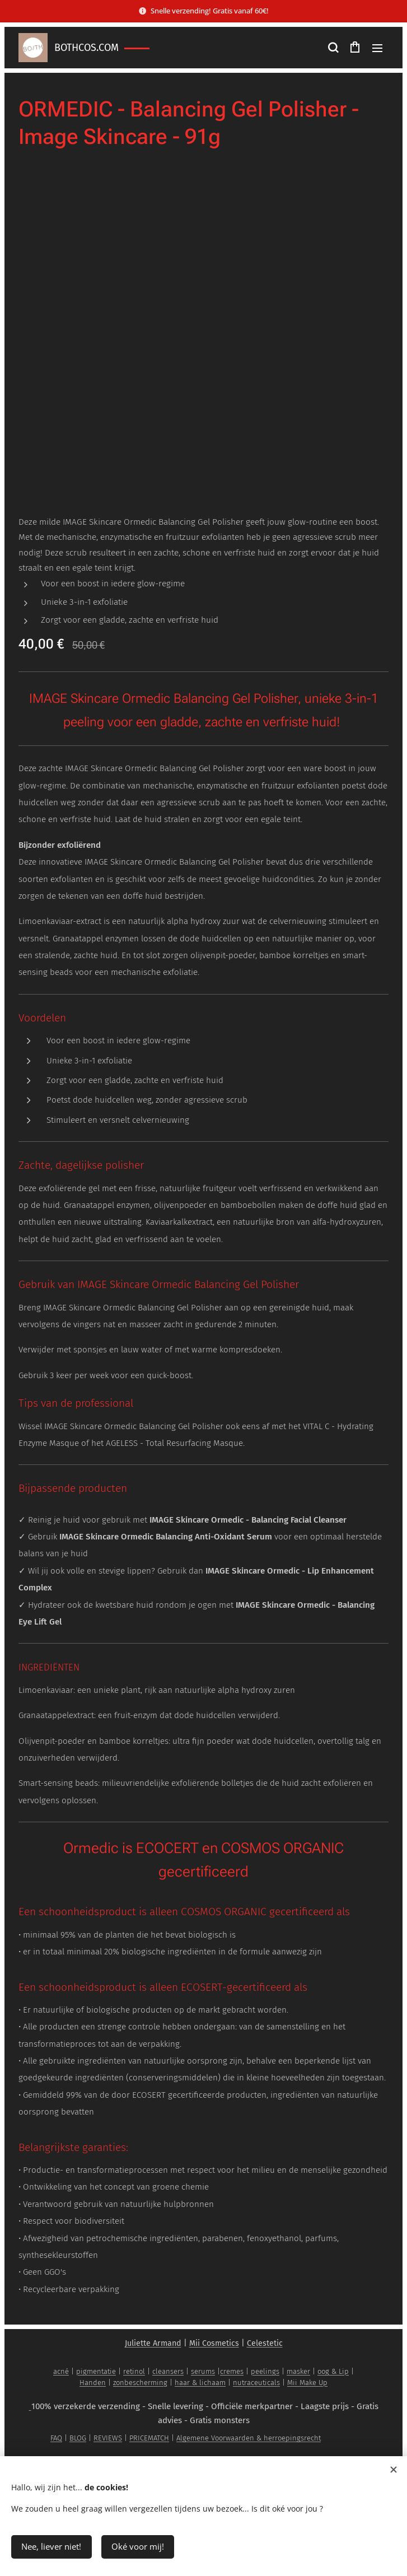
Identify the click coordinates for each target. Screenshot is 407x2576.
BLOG (77, 2438)
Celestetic (265, 2343)
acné (61, 2371)
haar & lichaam (200, 2382)
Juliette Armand (153, 2343)
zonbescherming (140, 2382)
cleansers (168, 2371)
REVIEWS (107, 2438)
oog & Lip (333, 2371)
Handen (92, 2382)
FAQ (56, 2438)
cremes (232, 2371)
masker (298, 2371)
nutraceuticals (256, 2382)
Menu (377, 48)
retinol (134, 2371)
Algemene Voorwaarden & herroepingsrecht (248, 2438)
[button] (332, 48)
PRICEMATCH (149, 2438)
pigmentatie (96, 2371)
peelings (265, 2371)
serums (203, 2371)
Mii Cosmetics (214, 2343)
